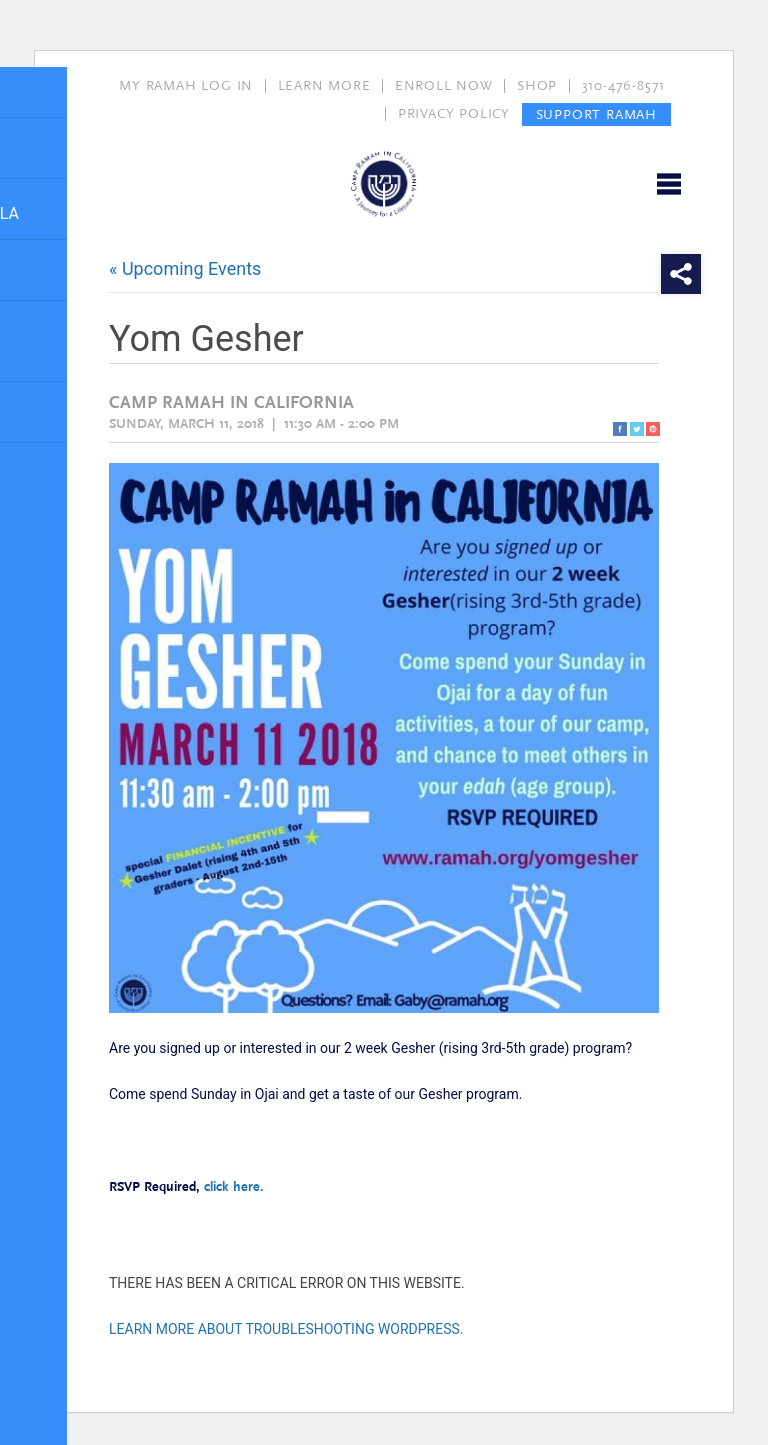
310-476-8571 (624, 86)
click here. (236, 1187)
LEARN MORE (324, 86)
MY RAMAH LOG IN (186, 86)
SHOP (537, 86)
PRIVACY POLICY (454, 114)
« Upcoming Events (185, 268)
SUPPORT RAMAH (596, 114)
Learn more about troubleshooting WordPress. (286, 1329)
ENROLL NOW (444, 86)
